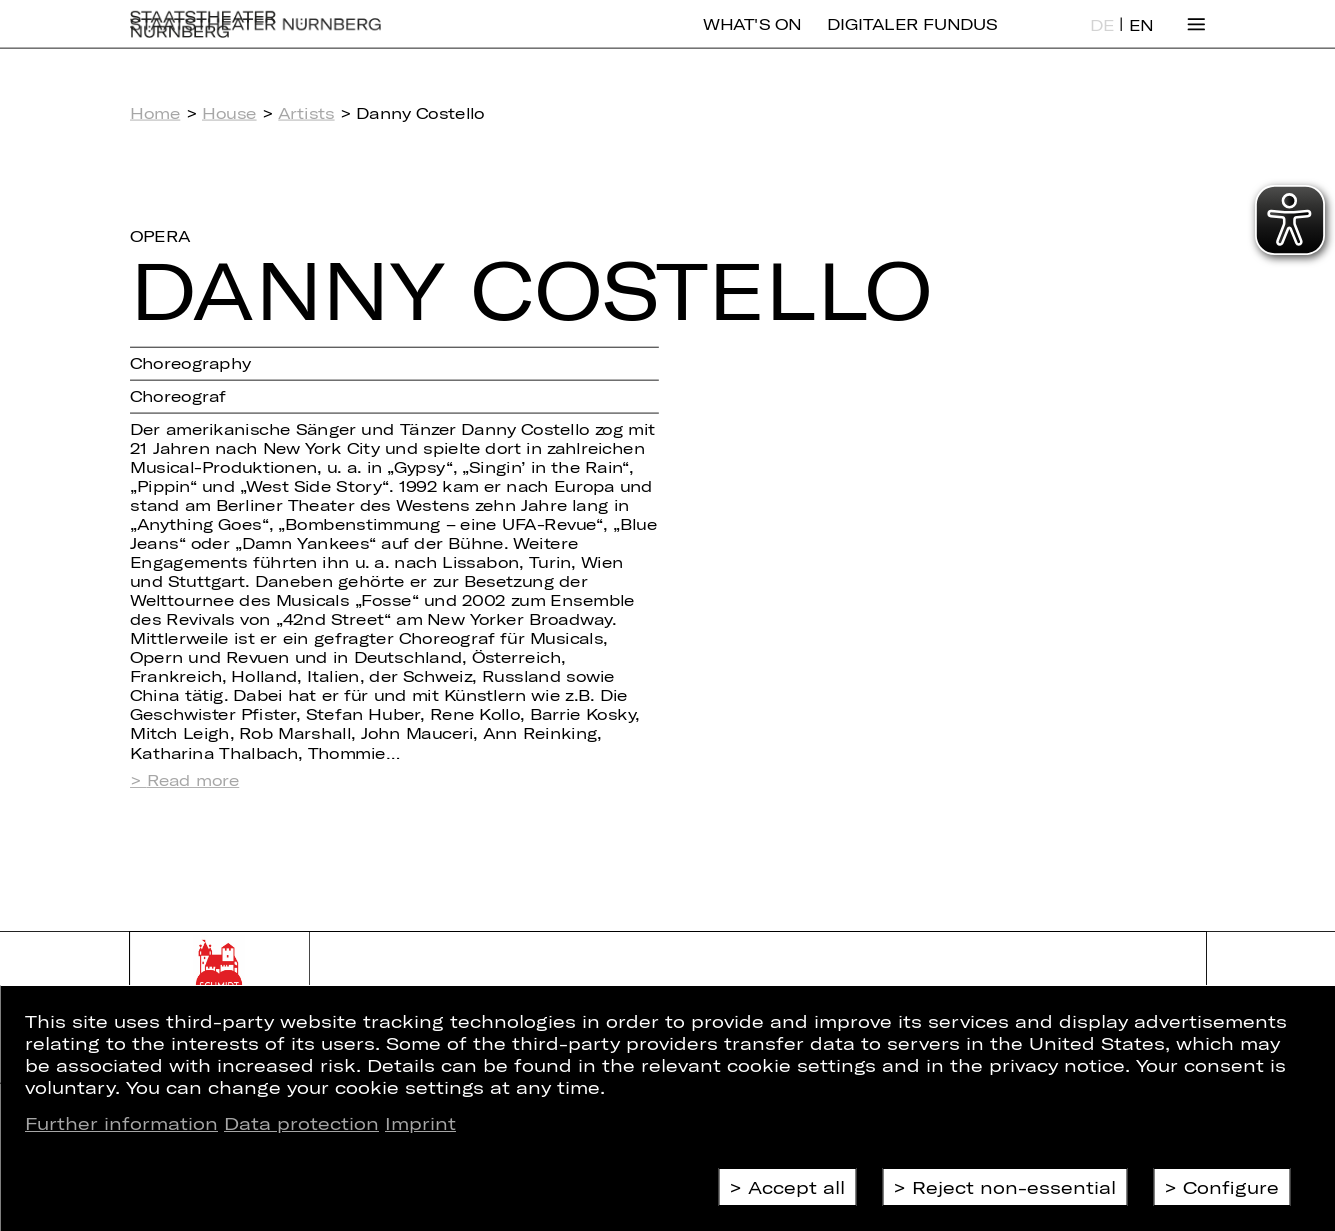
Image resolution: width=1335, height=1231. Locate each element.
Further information (121, 1123)
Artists (306, 112)
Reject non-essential (1014, 1187)
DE (1102, 40)
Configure (1231, 1187)
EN (1141, 40)
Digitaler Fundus (912, 39)
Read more (193, 780)
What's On (752, 39)
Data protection (301, 1123)
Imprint (420, 1123)
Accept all (796, 1187)
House (229, 112)
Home (155, 112)
